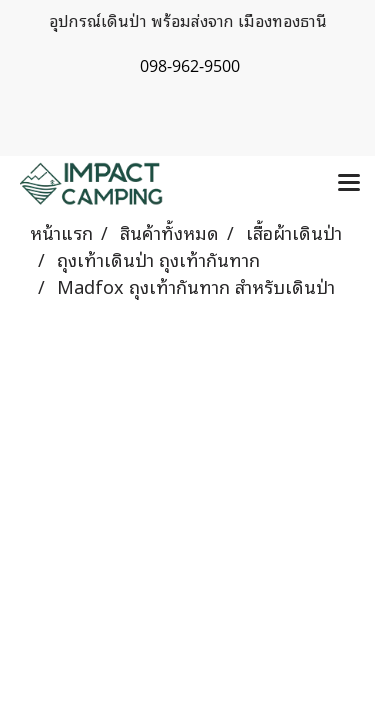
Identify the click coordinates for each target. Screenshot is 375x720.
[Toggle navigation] (349, 184)
